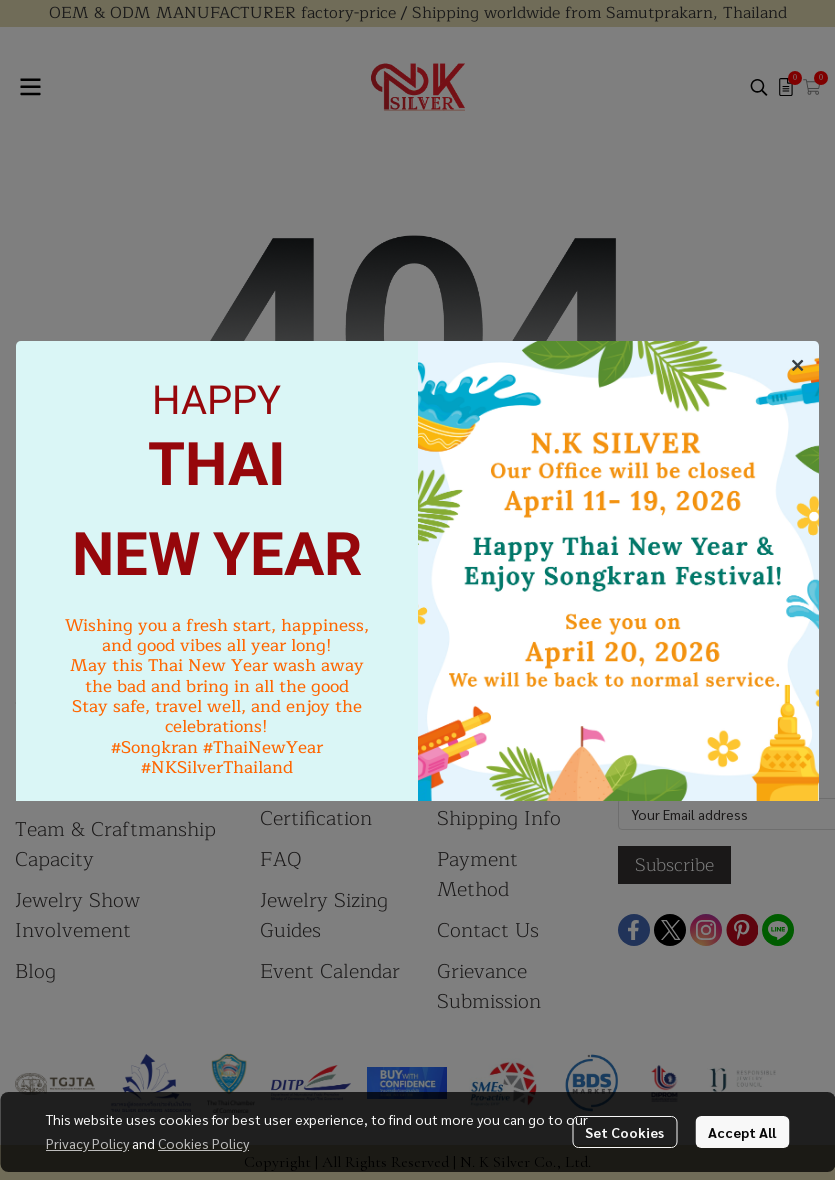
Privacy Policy (87, 1143)
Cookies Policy (203, 1143)
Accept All (742, 1132)
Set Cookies (624, 1132)
